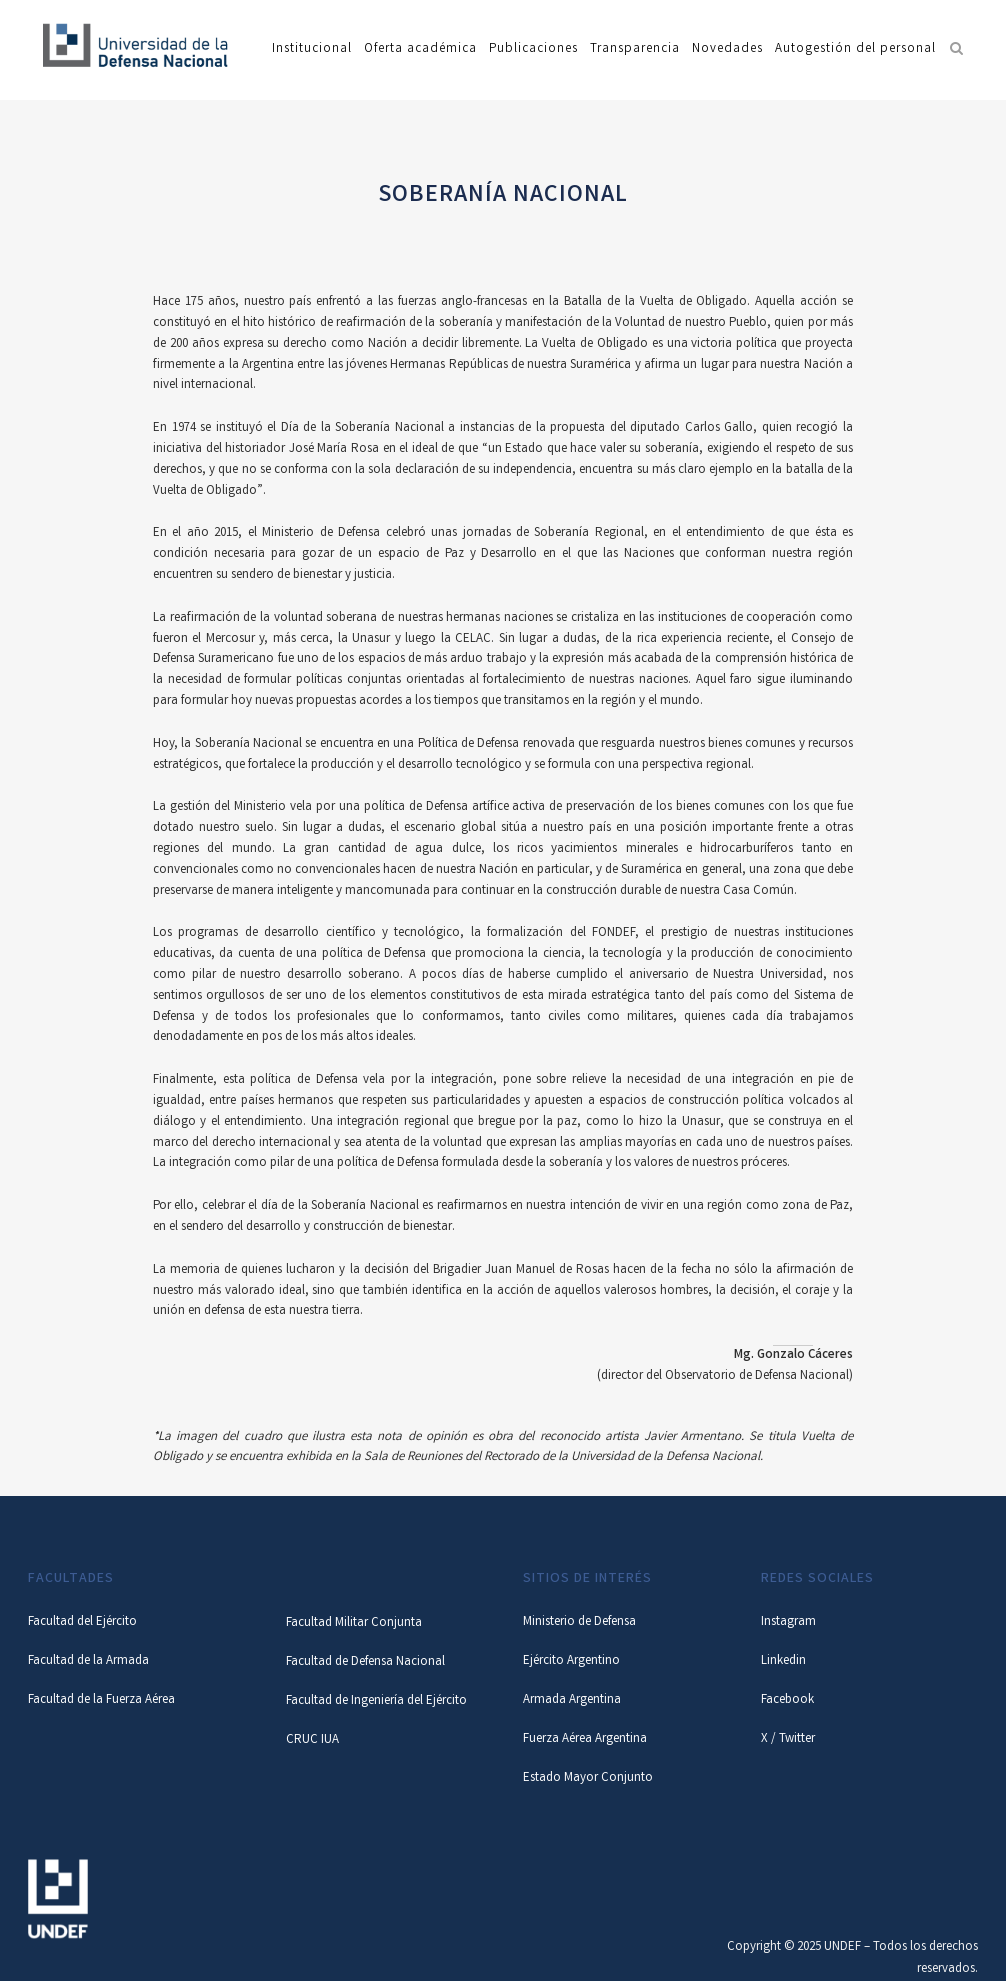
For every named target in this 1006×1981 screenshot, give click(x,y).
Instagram (788, 1622)
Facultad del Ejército (82, 1622)
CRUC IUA (312, 1740)
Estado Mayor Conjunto (588, 1778)
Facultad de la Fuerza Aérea (101, 1700)
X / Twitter (788, 1739)
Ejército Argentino (571, 1661)
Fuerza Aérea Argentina (585, 1739)
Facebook (787, 1700)
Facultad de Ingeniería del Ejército (376, 1701)
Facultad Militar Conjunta (354, 1623)
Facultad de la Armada (88, 1661)
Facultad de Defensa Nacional (365, 1662)
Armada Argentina (572, 1700)
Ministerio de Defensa (579, 1622)
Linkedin (783, 1661)
